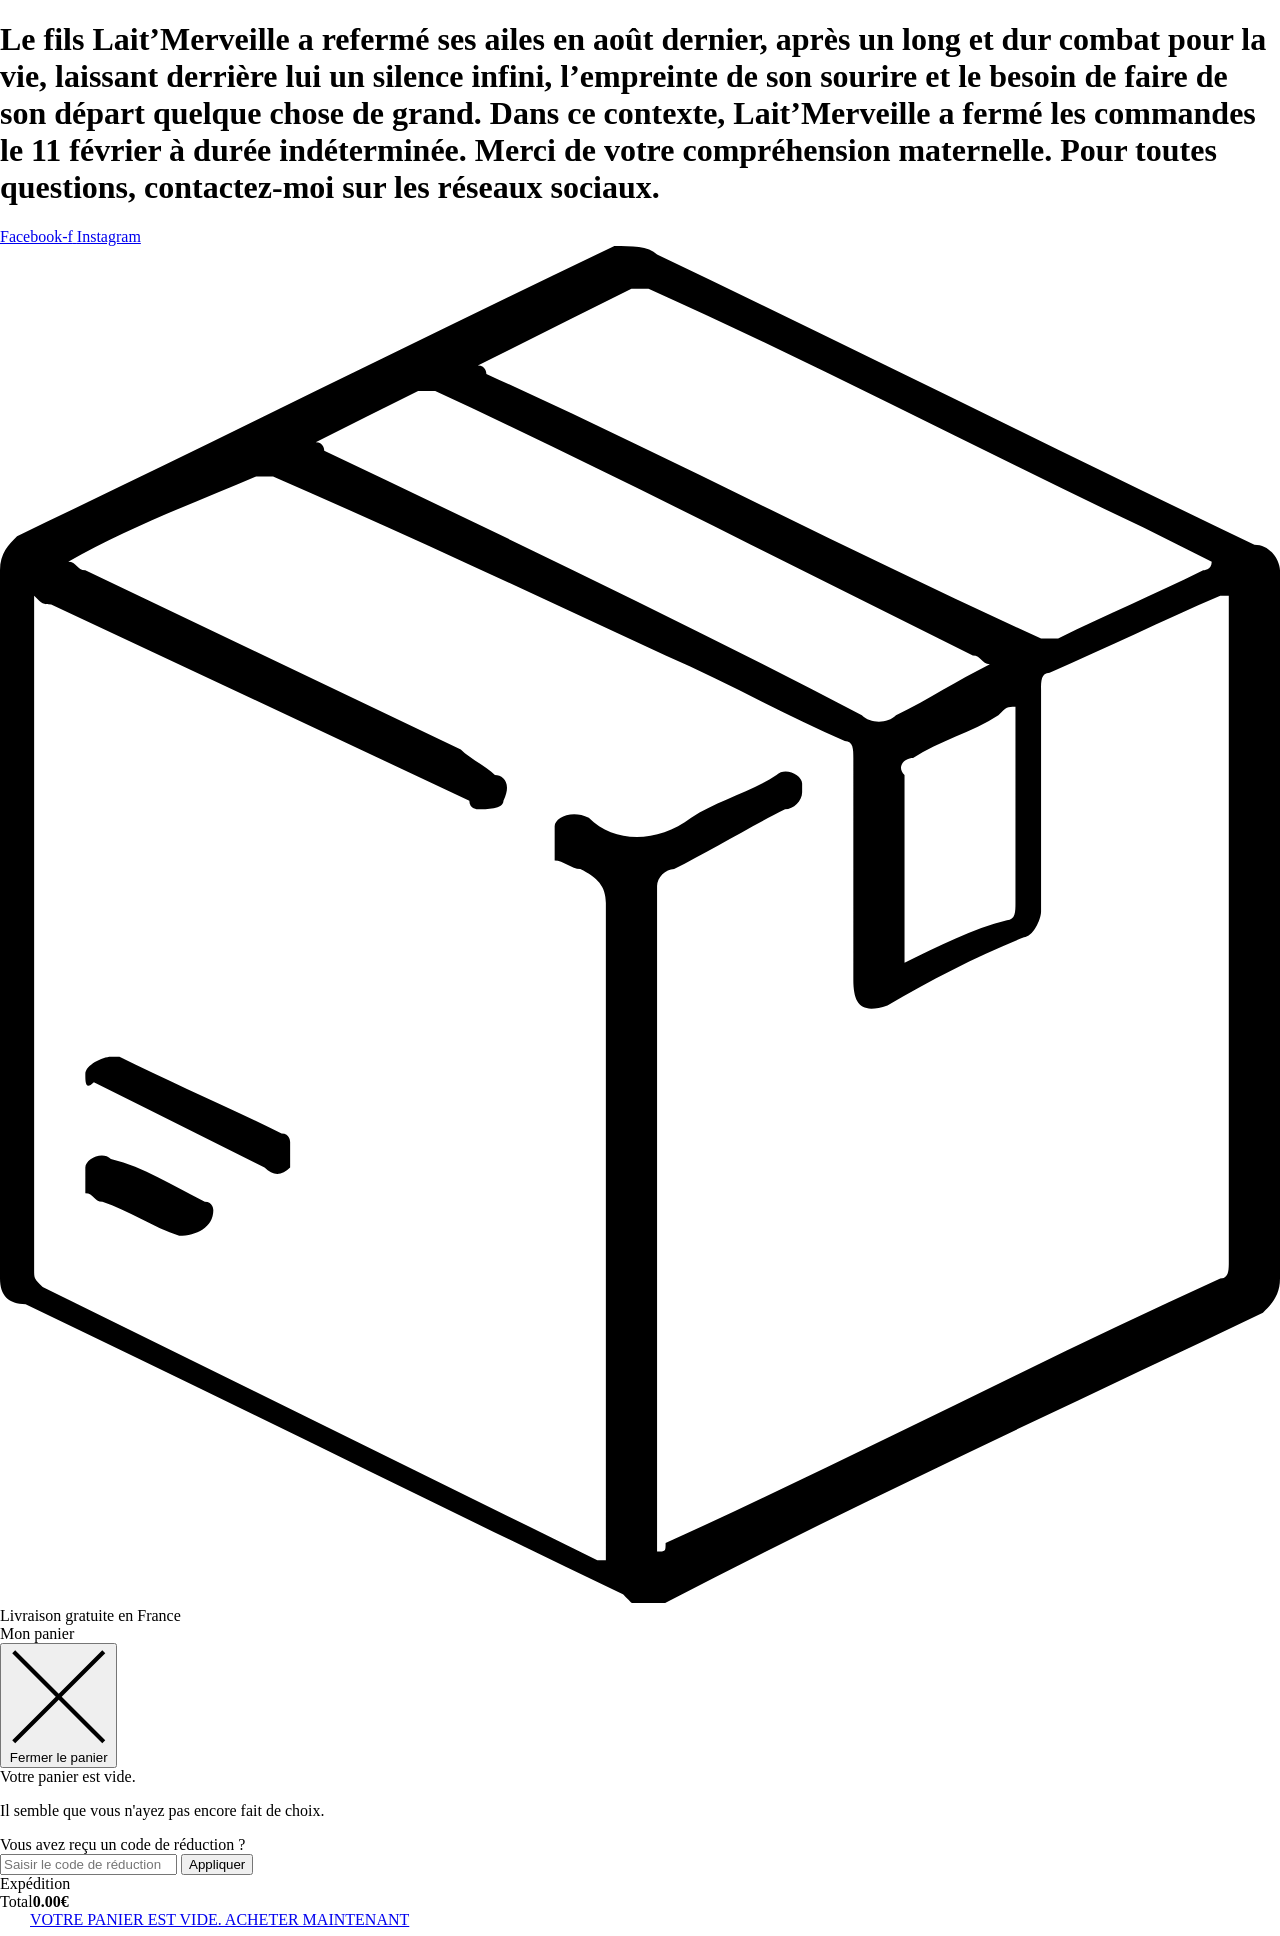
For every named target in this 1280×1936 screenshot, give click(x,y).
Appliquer (217, 1864)
